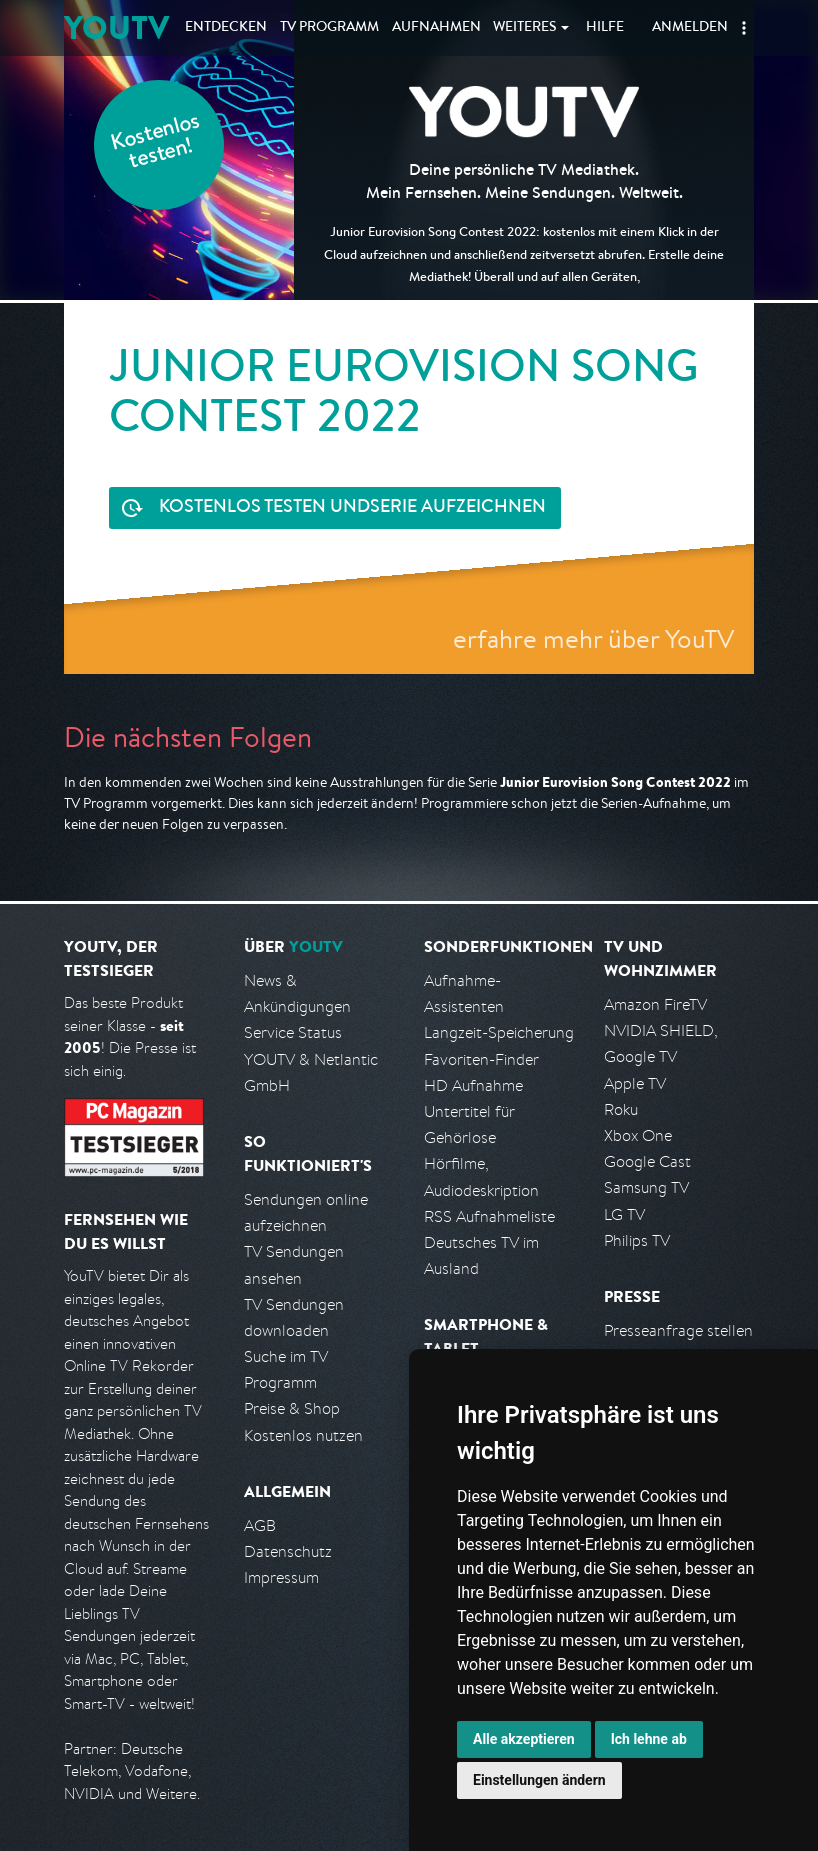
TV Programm (329, 28)
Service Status (293, 1032)
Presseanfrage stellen (678, 1330)
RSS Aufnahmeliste (489, 1216)
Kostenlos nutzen (303, 1435)
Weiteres (525, 28)
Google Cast (647, 1161)
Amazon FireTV (655, 1004)
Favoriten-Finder (481, 1059)
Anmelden (690, 28)
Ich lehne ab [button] (649, 1739)
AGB (260, 1525)
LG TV (624, 1214)
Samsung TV (646, 1187)
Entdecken (226, 28)
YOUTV (116, 27)
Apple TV (635, 1083)
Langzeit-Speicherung (499, 1032)
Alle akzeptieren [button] (524, 1739)
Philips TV (637, 1240)
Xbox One (638, 1135)
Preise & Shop (292, 1408)
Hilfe (605, 28)
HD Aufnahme (473, 1085)
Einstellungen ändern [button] (539, 1780)
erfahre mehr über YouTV (593, 638)
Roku (621, 1109)
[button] (744, 28)
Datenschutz (288, 1551)
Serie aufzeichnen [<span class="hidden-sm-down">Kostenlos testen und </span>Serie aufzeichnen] (352, 508)
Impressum (281, 1577)
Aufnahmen (436, 28)
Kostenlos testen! (156, 143)
